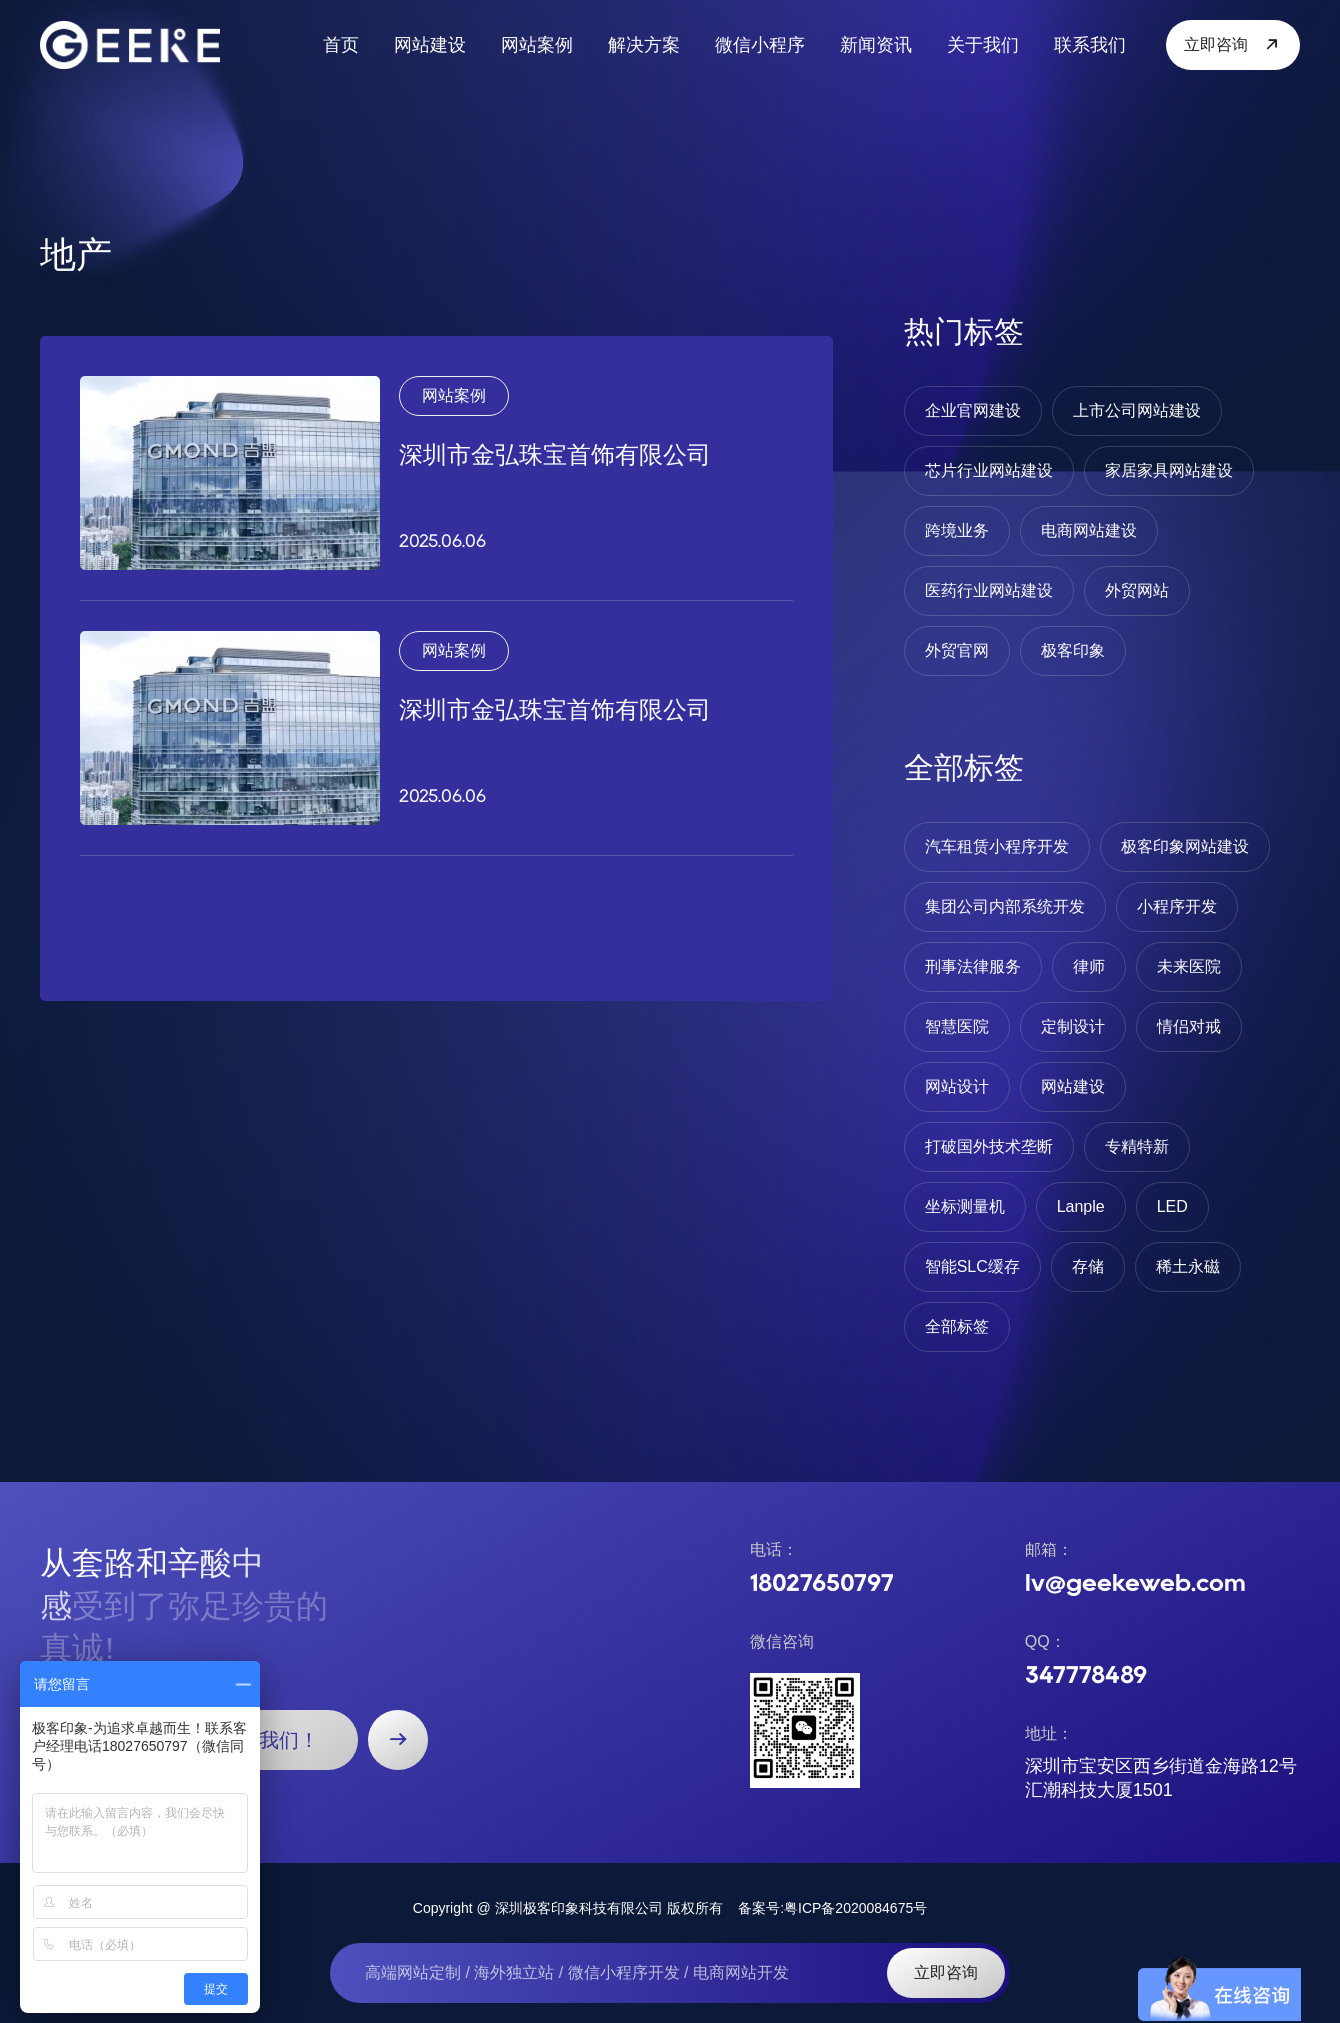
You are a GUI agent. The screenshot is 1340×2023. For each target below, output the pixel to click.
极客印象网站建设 (1185, 846)
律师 (1089, 966)
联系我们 (1090, 45)
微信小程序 (760, 45)
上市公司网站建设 (1137, 410)
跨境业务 (957, 530)
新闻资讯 (876, 45)
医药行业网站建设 (989, 590)
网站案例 (537, 45)
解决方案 (644, 45)
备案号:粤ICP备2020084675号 (832, 1908)
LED (1172, 1206)
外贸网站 (1137, 590)
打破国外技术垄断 (989, 1146)
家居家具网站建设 (1169, 470)
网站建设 (430, 45)
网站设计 (957, 1086)
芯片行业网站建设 (989, 470)
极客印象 (1073, 650)
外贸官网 (957, 650)
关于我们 (983, 45)
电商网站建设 (1089, 530)
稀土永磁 (1188, 1266)
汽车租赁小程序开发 (997, 846)
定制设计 (1073, 1026)
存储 (1088, 1266)
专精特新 (1137, 1146)
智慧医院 (957, 1026)
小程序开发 (1177, 906)
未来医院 (1189, 966)
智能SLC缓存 (972, 1266)
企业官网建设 (973, 410)
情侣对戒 (1189, 1026)
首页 (341, 45)
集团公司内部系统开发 (1005, 906)
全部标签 (957, 1326)
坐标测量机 (965, 1206)
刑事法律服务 (973, 966)
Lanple (1081, 1206)
